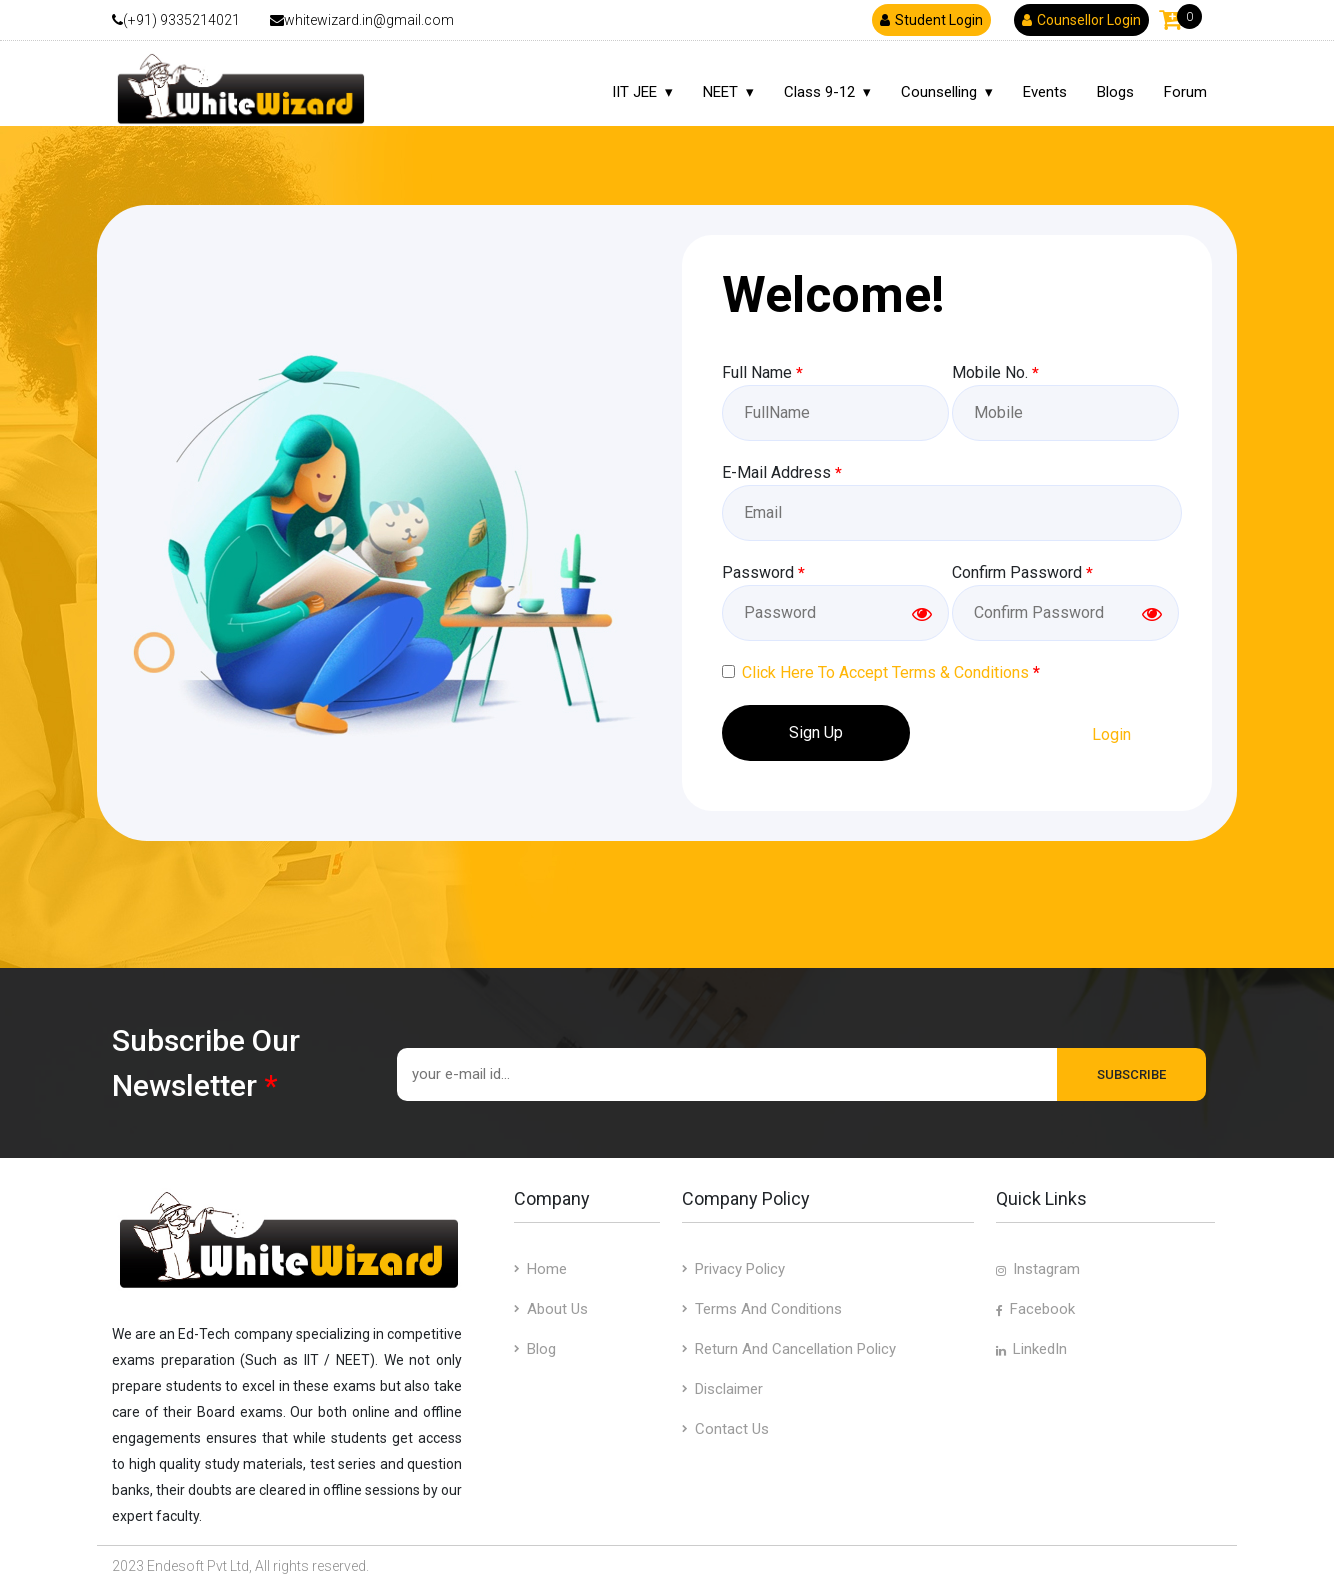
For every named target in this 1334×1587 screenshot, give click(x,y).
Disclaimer (722, 1389)
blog (535, 1349)
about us (551, 1309)
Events (1045, 92)
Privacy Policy (733, 1269)
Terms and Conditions (762, 1309)
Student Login (931, 20)
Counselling (939, 92)
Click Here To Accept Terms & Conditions (885, 672)
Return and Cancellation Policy (789, 1349)
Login (1111, 734)
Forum (1185, 92)
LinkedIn (1031, 1349)
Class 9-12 (819, 92)
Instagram (1038, 1269)
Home (540, 1269)
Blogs (1115, 92)
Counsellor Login (1081, 20)
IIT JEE (634, 92)
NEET (720, 92)
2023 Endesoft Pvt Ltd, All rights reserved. (240, 1566)
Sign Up (816, 732)
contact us (725, 1429)
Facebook (1035, 1309)
